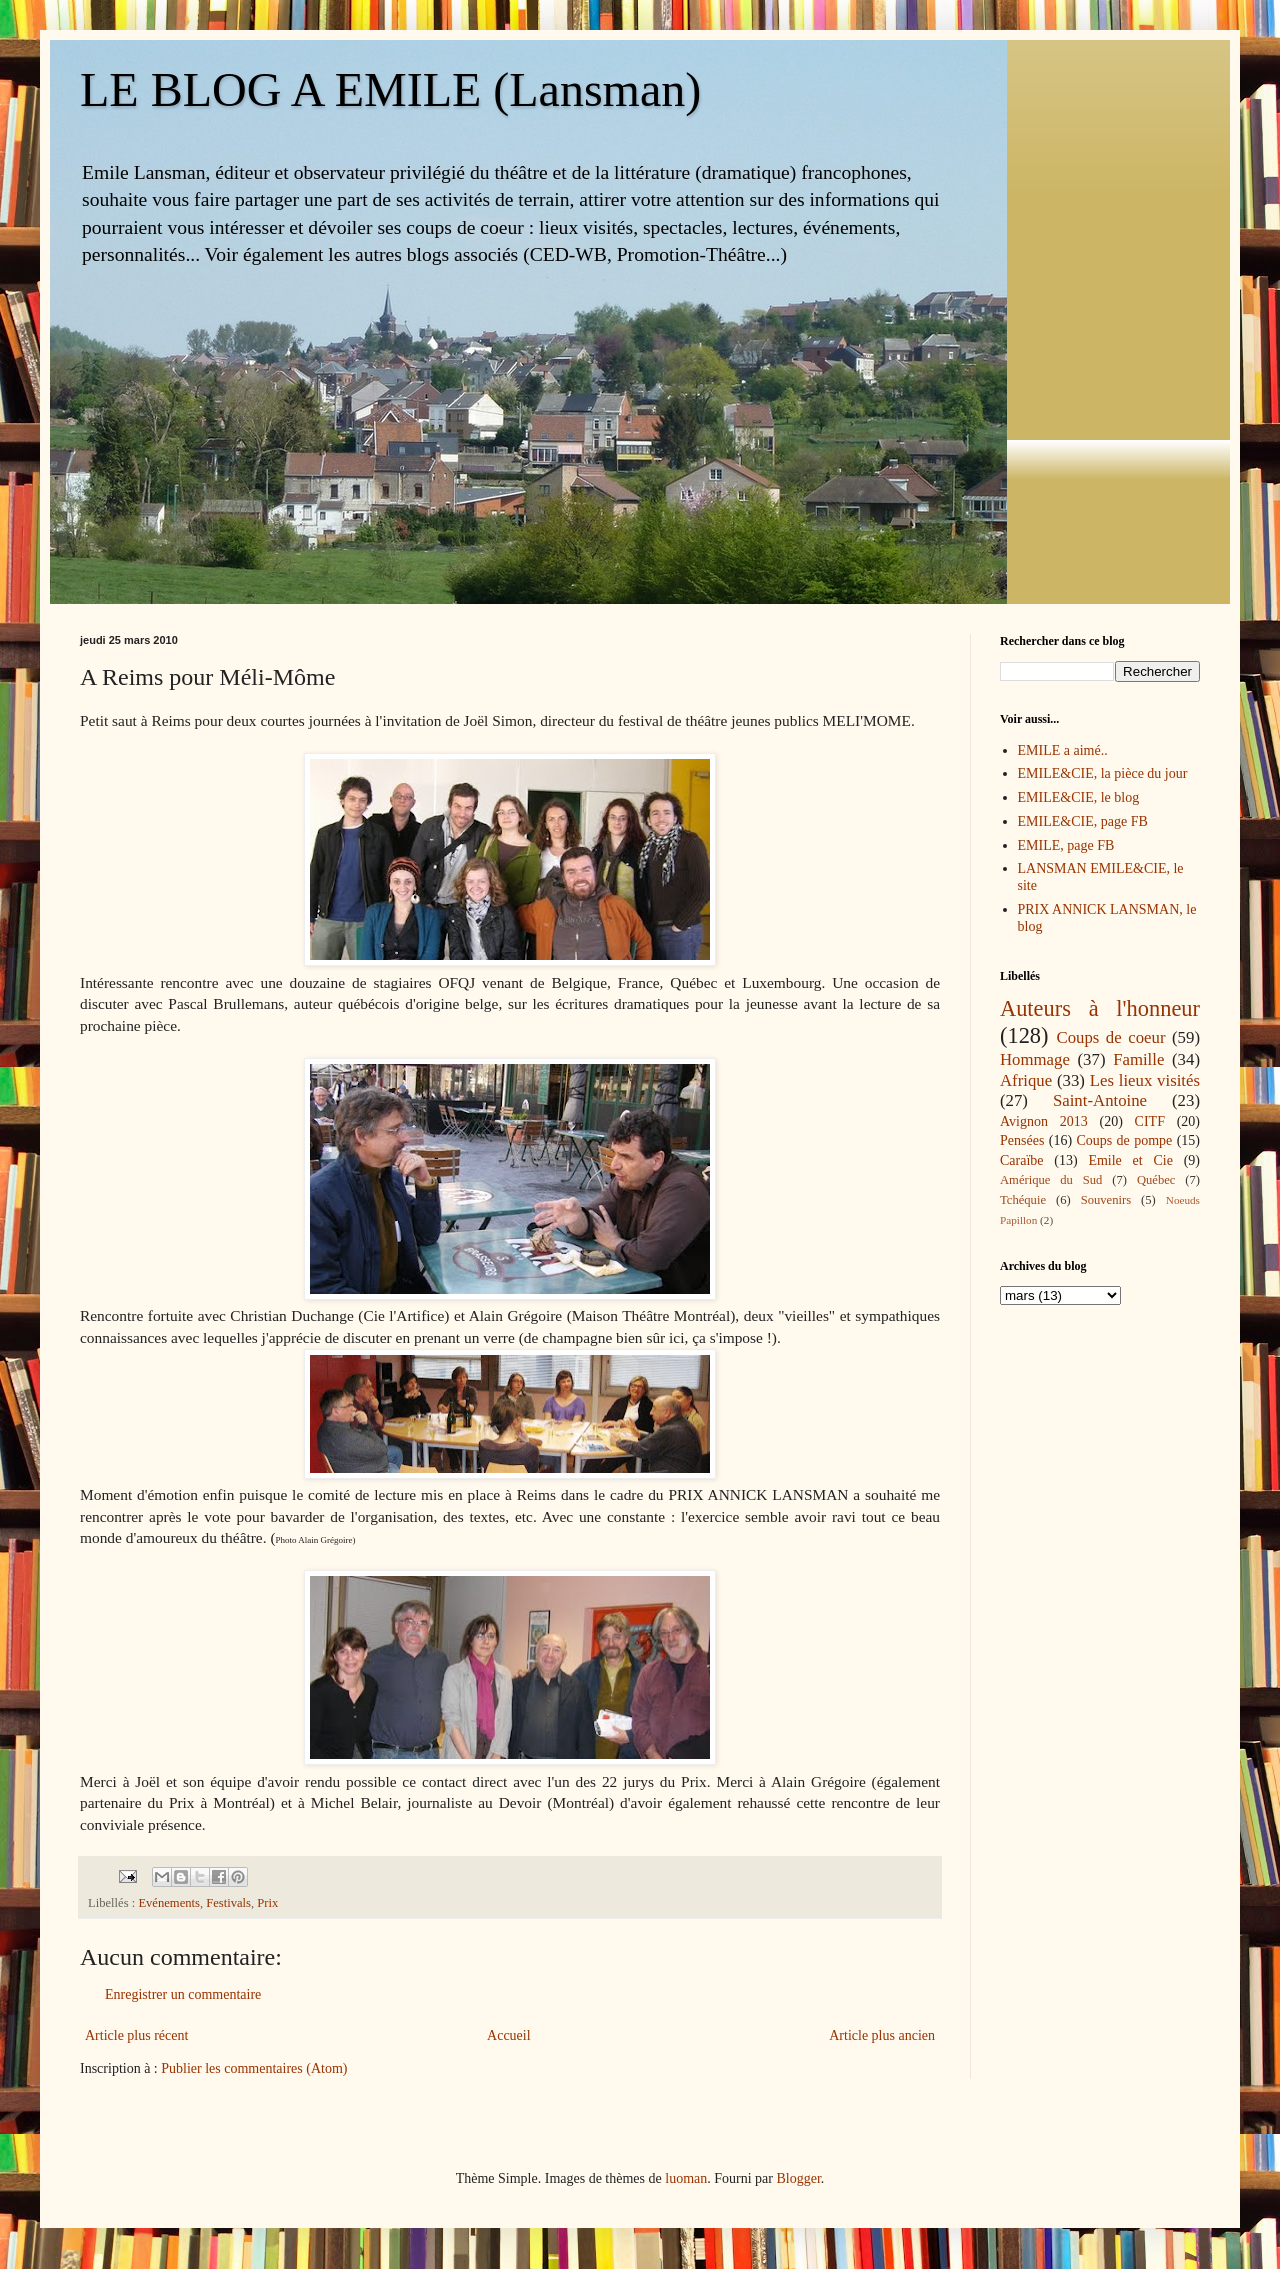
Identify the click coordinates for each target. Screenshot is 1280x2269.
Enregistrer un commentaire (183, 1994)
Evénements (169, 1903)
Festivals (228, 1903)
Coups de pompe (1124, 1140)
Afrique (1026, 1080)
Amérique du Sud (1051, 1180)
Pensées (1022, 1140)
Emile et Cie (1130, 1160)
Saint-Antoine (1100, 1100)
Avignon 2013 (1044, 1121)
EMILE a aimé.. (1063, 750)
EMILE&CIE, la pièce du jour (1103, 773)
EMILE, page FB (1066, 845)
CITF (1150, 1121)
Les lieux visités (1145, 1080)
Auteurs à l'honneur (1100, 1008)
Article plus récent (136, 2035)
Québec (1156, 1180)
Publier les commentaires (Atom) (254, 2068)
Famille (1138, 1059)
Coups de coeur (1110, 1037)
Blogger (798, 2178)
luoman (686, 2178)
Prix (267, 1903)
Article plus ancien (882, 2035)
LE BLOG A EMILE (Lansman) (390, 89)
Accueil (509, 2035)
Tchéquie (1023, 1200)
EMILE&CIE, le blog (1079, 797)
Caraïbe (1022, 1160)
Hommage (1035, 1059)
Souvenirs (1106, 1200)
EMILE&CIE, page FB (1083, 821)
